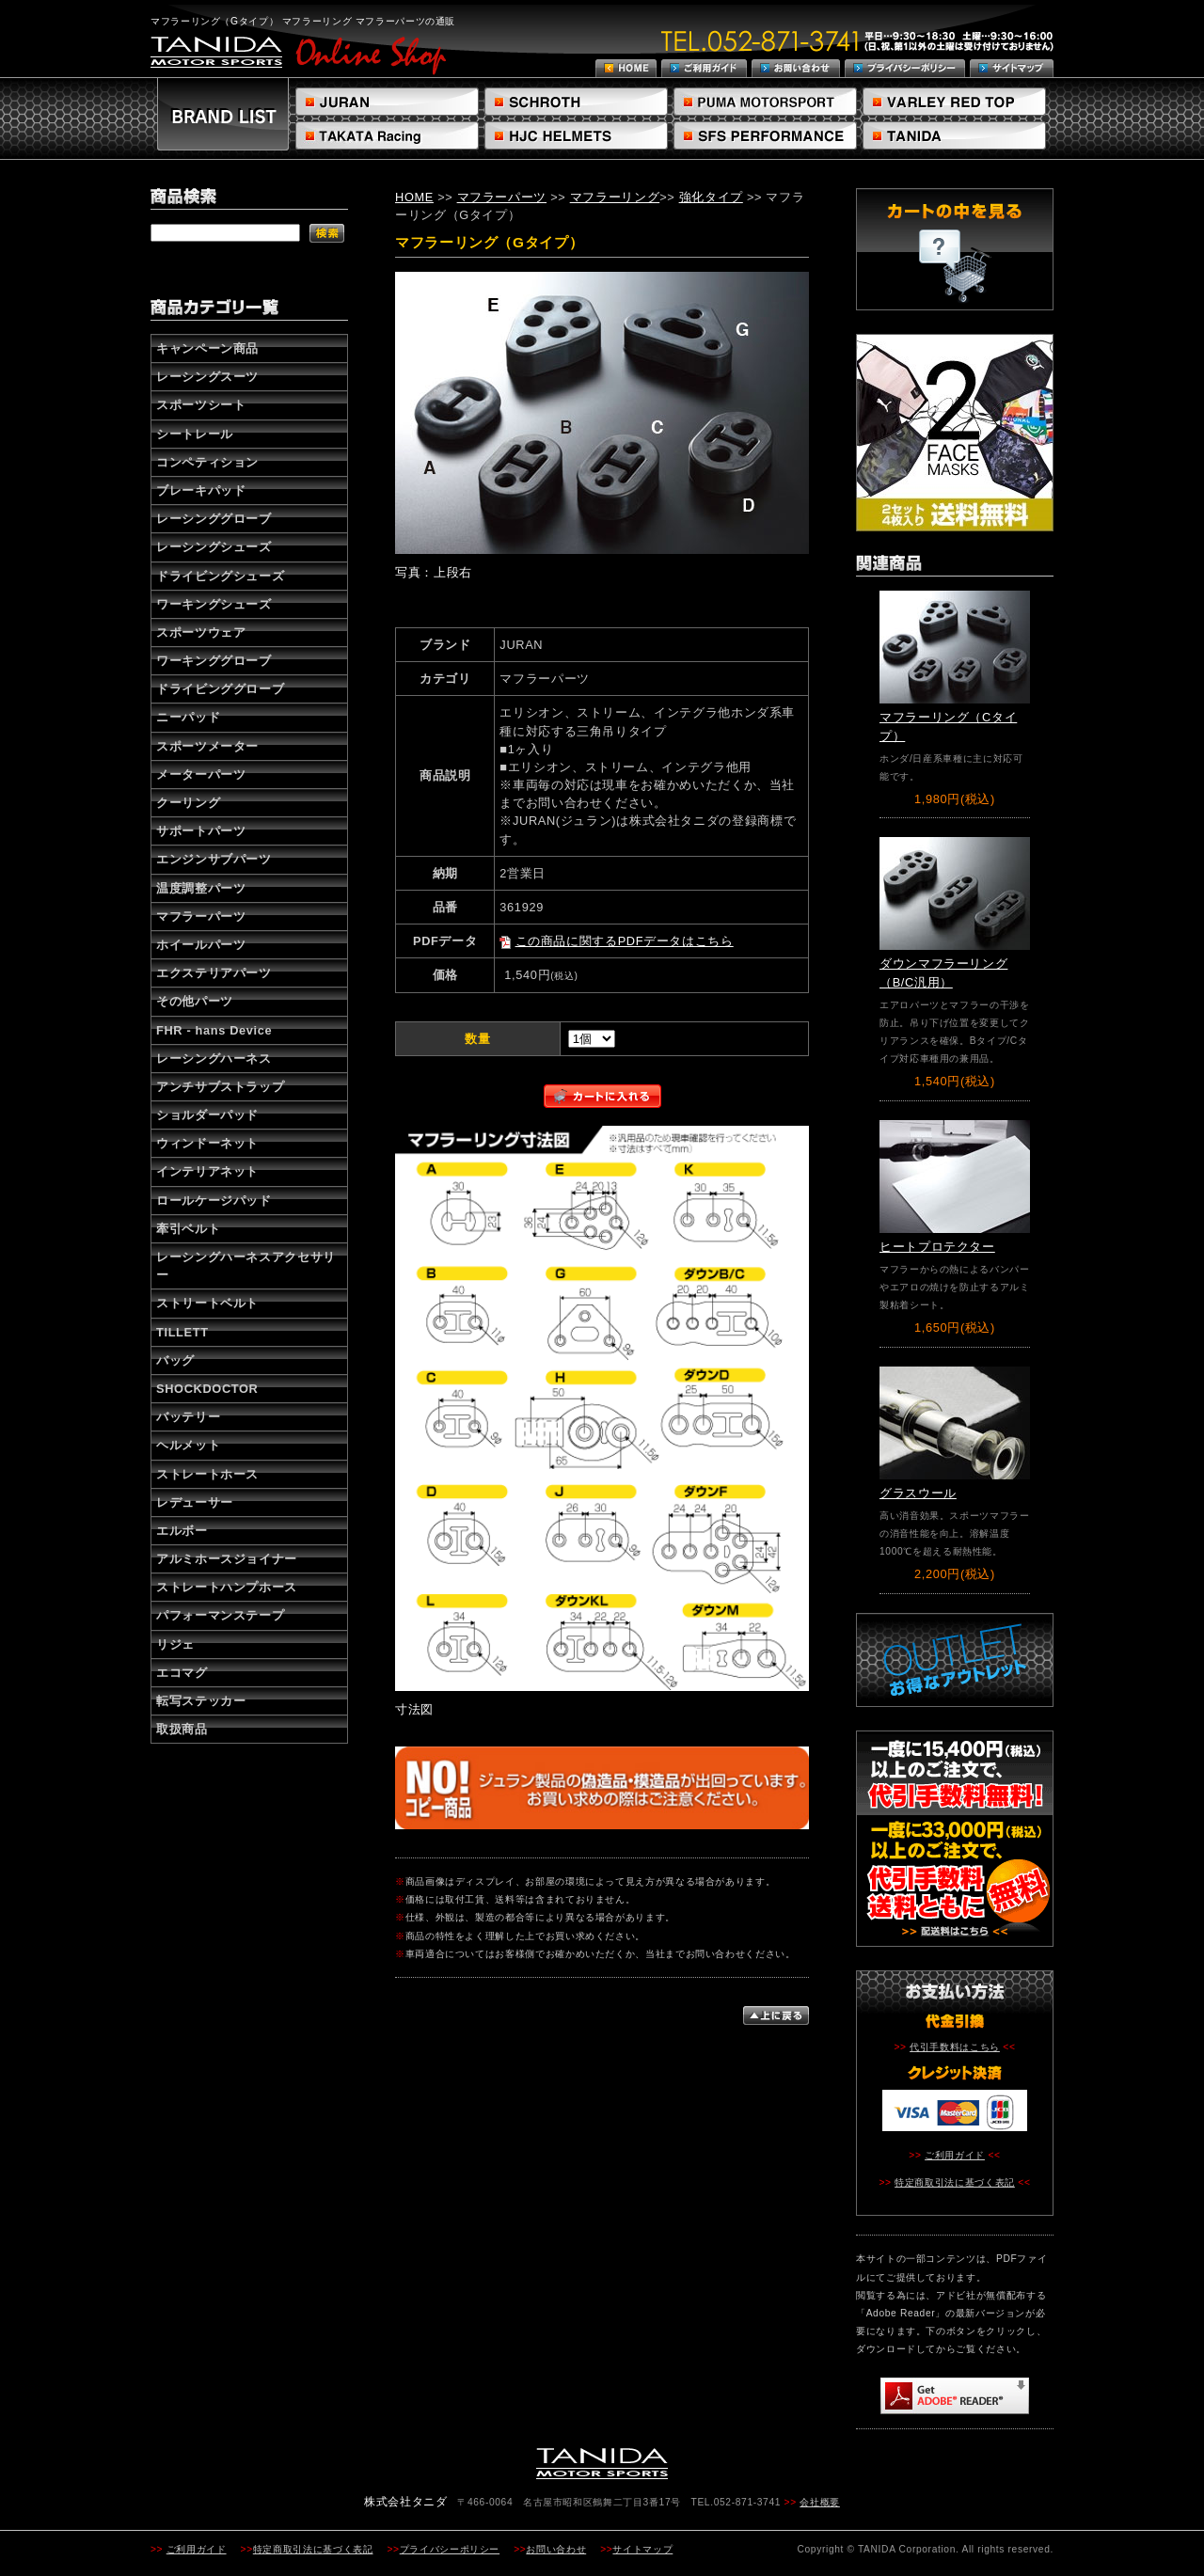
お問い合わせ (556, 2549)
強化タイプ (711, 197)
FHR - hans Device (214, 1030)
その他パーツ (194, 1001)
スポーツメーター (207, 746)
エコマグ (182, 1673)
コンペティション (207, 462)
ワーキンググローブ (214, 661)
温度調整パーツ (201, 888)
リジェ (175, 1644)
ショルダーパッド (207, 1115)
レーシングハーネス (214, 1058)
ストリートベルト (207, 1303)
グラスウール (918, 1493)
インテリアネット (207, 1171)
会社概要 (820, 2502)
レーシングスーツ (207, 377)
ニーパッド (188, 717)
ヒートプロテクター (937, 1247)
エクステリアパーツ (214, 973)
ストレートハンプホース (226, 1587)
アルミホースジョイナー (226, 1559)
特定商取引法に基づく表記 (955, 2182)
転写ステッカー (201, 1701)
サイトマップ (642, 2549)
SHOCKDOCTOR (207, 1389)
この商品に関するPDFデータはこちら (624, 941)
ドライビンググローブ (220, 689)
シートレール (194, 434)
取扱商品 (182, 1729)
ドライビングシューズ (220, 576)
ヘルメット (188, 1445)
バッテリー (188, 1417)
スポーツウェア (201, 632)
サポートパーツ (201, 831)
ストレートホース (207, 1474)
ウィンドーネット (207, 1143)
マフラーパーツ (201, 916)
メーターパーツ (201, 774)
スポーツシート (201, 405)
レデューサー (194, 1502)
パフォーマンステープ (220, 1615)
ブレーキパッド (201, 490)
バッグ (175, 1360)
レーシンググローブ (214, 519)
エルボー (182, 1531)
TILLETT (182, 1332)
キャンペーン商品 (207, 348)
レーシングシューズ (214, 547)
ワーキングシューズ (214, 604)
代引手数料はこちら (955, 2047)
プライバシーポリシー (449, 2549)
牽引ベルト (188, 1229)
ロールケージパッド (214, 1200)
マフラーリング (614, 197)
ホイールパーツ (201, 945)
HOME (414, 197)
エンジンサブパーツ (214, 859)
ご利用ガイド (955, 2155)
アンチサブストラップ (220, 1087)
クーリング (188, 803)
